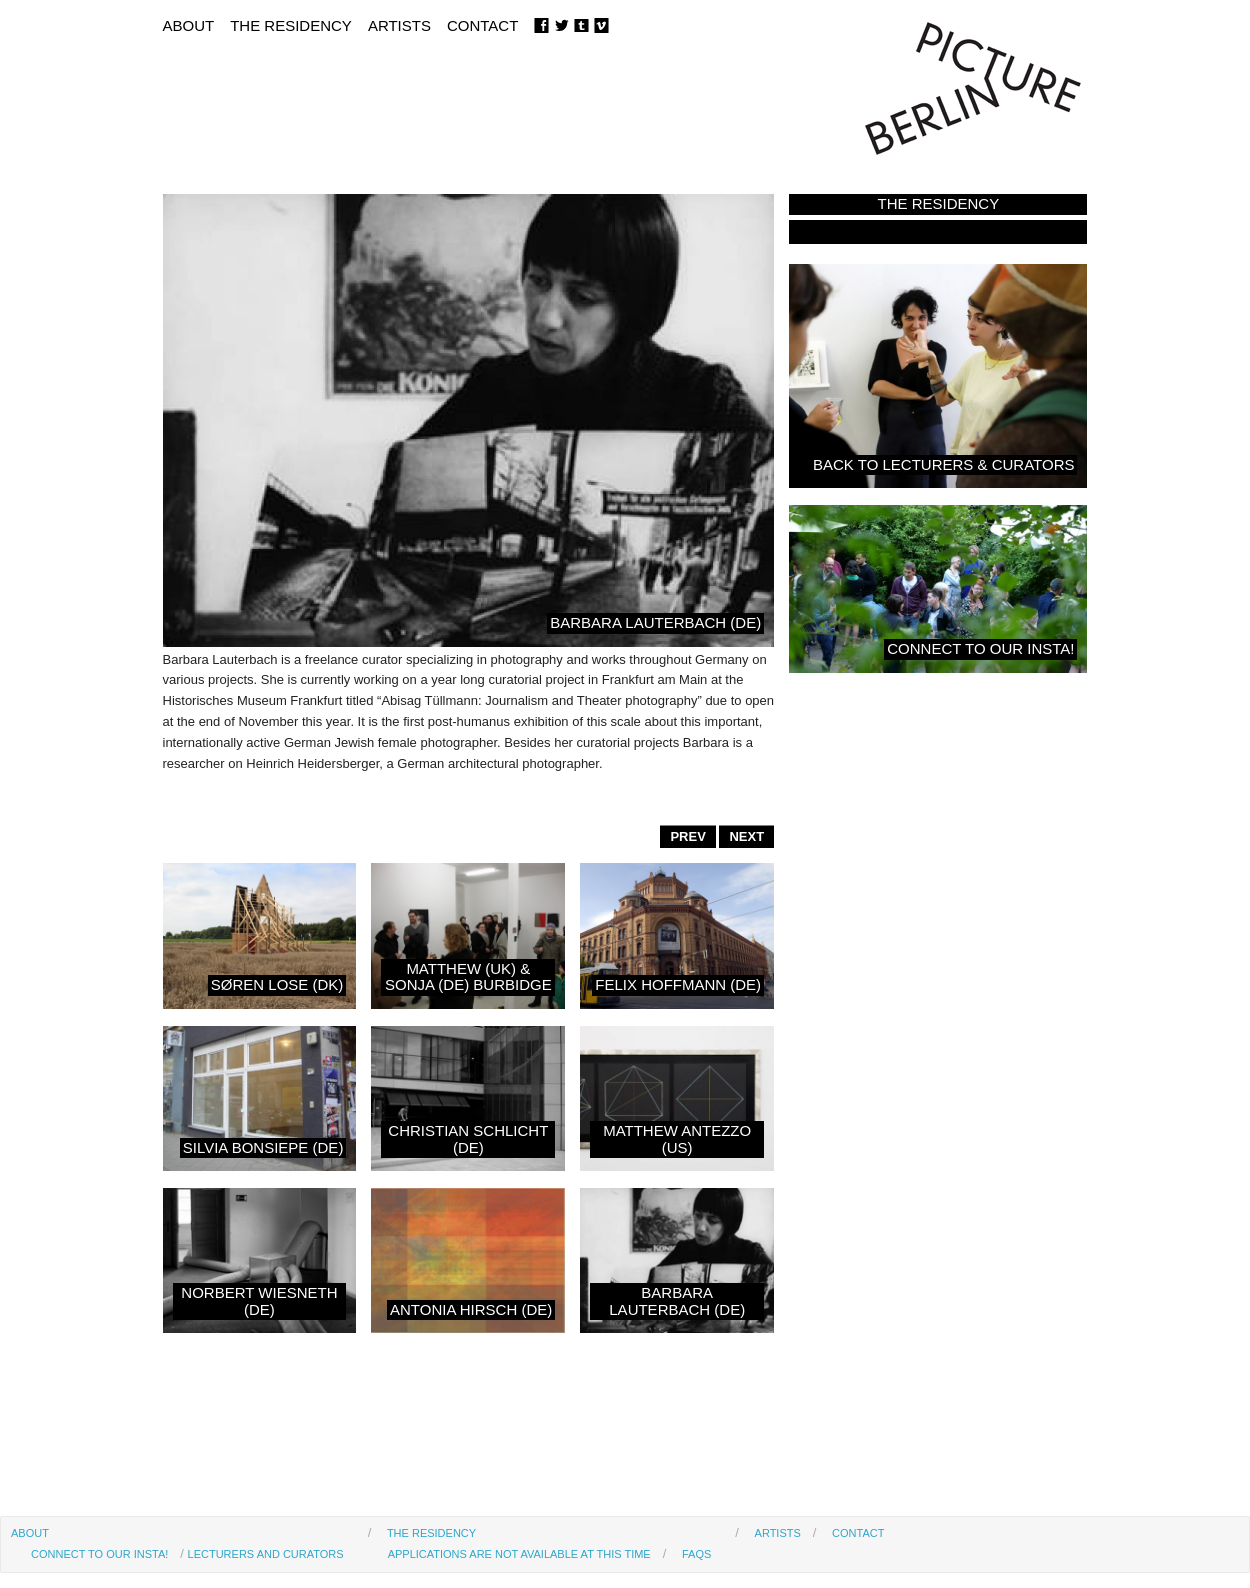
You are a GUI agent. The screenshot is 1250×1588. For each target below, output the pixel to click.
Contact (482, 25)
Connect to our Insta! (99, 1554)
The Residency (291, 25)
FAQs (696, 1554)
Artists (399, 25)
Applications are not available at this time (519, 1554)
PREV (687, 836)
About (189, 25)
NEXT (746, 836)
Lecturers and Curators (266, 1554)
